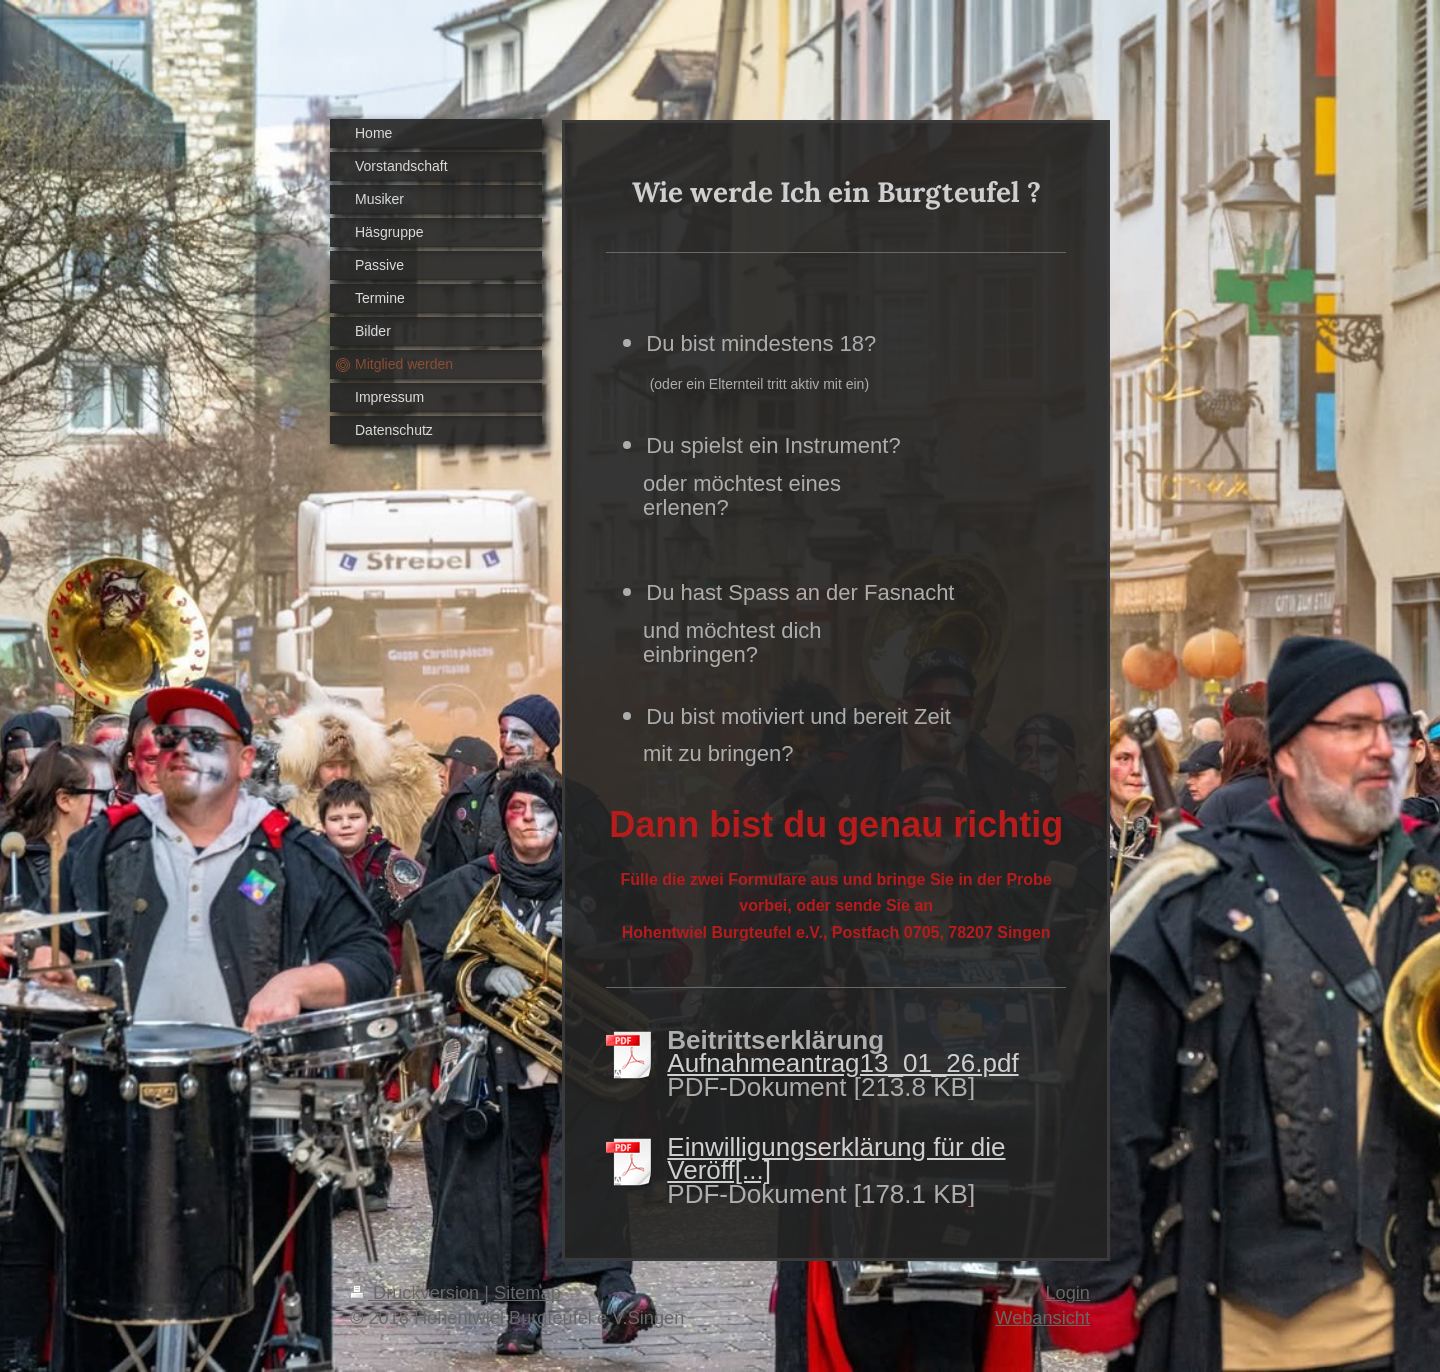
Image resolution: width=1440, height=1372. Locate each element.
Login (1067, 1293)
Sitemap (527, 1293)
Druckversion (417, 1293)
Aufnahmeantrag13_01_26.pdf (842, 1063)
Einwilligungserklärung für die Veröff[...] (836, 1159)
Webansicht (1042, 1318)
